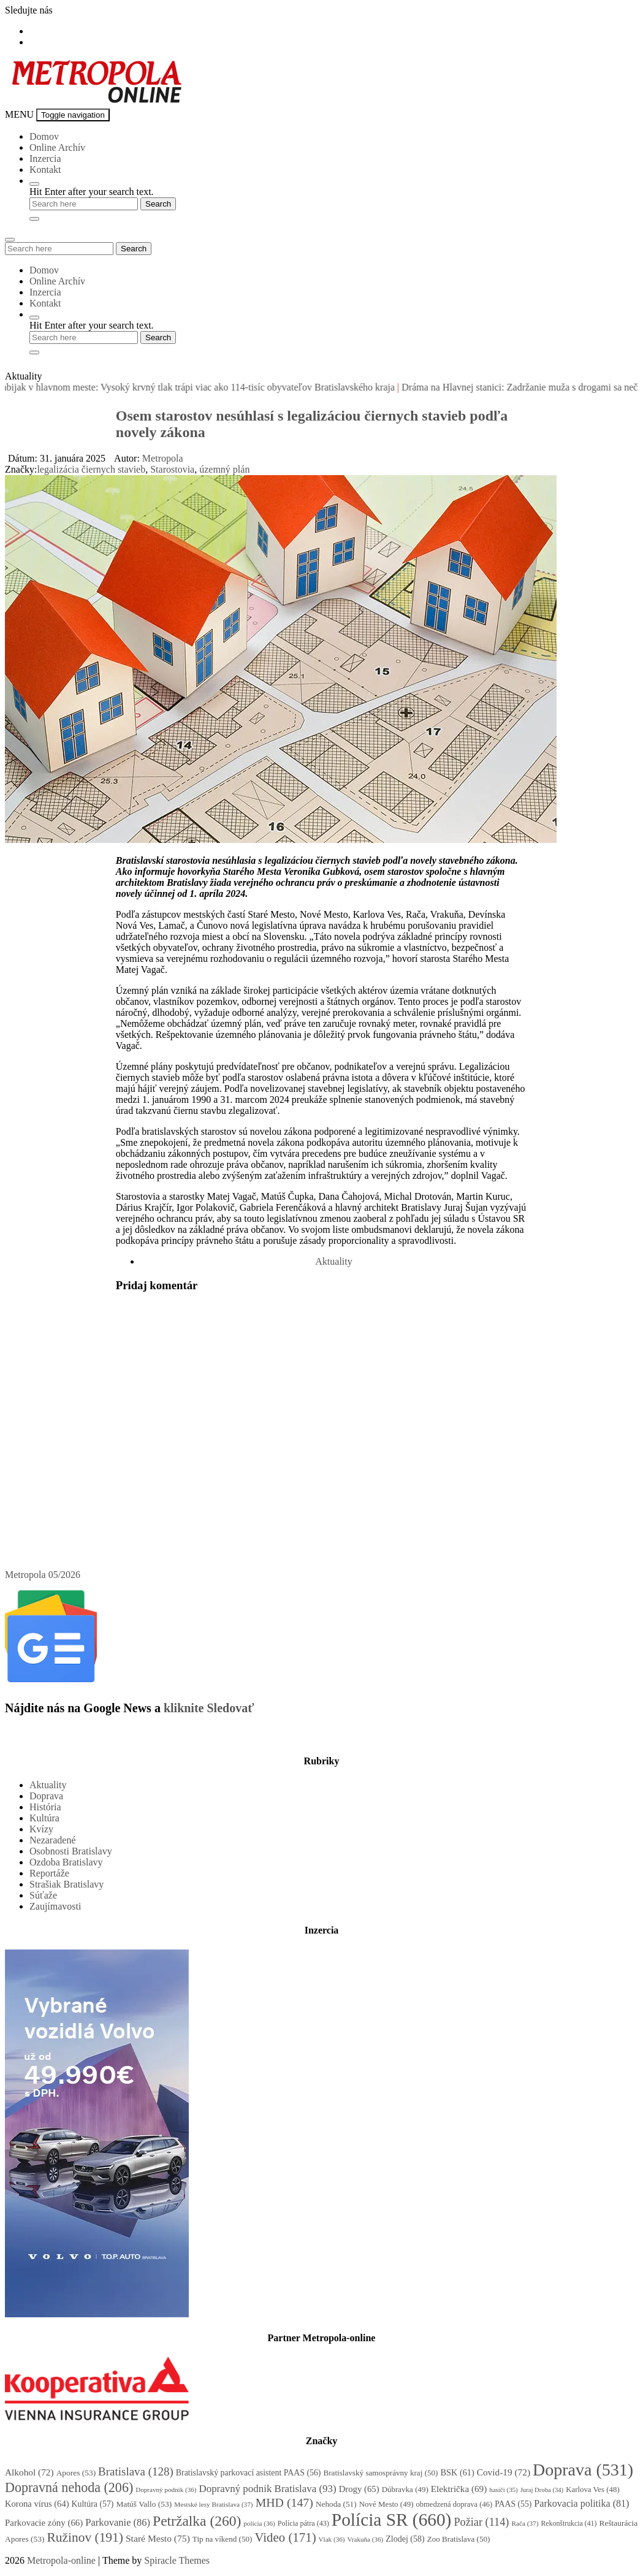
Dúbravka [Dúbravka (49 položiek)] (405, 2489)
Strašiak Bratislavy (66, 1884)
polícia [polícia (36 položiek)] (259, 2523)
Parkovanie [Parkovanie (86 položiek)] (117, 2522)
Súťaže (43, 1895)
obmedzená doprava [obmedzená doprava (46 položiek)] (454, 2504)
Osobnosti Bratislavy (70, 1851)
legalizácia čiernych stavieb (91, 469)
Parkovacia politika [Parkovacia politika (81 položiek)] (581, 2503)
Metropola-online (61, 2560)
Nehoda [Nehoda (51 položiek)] (336, 2504)
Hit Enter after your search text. (91, 191)
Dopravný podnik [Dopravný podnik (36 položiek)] (165, 2489)
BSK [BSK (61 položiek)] (457, 2472)
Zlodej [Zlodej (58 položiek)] (405, 2539)
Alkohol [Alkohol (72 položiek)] (29, 2472)
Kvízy (41, 1829)
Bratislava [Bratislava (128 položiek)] (135, 2471)
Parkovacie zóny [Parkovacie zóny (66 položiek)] (44, 2523)
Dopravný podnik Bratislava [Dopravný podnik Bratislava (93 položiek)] (267, 2488)
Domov (44, 136)
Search (133, 248)
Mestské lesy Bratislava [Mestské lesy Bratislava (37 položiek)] (213, 2504)
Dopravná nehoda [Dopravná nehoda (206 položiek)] (69, 2487)
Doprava (46, 1796)
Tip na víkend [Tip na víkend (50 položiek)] (222, 2539)
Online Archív (57, 147)
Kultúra (44, 1818)
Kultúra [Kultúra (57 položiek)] (93, 2504)
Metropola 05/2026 (42, 1574)
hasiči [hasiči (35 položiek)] (503, 2489)
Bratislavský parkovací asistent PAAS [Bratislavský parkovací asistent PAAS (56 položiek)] (248, 2472)
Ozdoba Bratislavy (66, 1862)
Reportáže (49, 1873)
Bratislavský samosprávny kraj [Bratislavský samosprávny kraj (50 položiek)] (380, 2472)
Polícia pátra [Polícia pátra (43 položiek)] (303, 2523)
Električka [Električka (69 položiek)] (459, 2488)
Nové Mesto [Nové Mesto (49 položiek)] (386, 2504)
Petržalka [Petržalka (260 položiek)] (197, 2521)
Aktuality (333, 1261)
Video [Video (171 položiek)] (285, 2537)
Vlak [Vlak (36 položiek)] (332, 2539)
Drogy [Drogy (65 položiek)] (359, 2489)
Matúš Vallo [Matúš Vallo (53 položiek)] (144, 2504)
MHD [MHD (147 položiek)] (284, 2502)
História (45, 1807)
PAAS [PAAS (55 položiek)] (513, 2504)
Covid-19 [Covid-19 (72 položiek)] (503, 2472)
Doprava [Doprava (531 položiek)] (583, 2469)
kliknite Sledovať (209, 1708)
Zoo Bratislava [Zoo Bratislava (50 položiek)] (458, 2539)
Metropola (162, 458)
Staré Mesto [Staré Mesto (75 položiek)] (158, 2538)
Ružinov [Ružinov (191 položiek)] (85, 2537)
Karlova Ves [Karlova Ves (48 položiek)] (593, 2489)
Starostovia (172, 469)
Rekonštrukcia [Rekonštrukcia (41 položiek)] (568, 2523)
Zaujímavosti (55, 1906)
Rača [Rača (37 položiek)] (524, 2523)
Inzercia (45, 158)
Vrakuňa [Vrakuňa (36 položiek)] (365, 2539)
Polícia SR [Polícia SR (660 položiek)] (392, 2519)
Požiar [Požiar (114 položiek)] (481, 2522)
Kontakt (45, 169)
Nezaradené (52, 1840)
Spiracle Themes (177, 2560)
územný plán (224, 469)
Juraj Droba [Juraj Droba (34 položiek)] (541, 2489)
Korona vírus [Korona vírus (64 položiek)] (37, 2504)
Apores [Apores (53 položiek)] (76, 2472)
